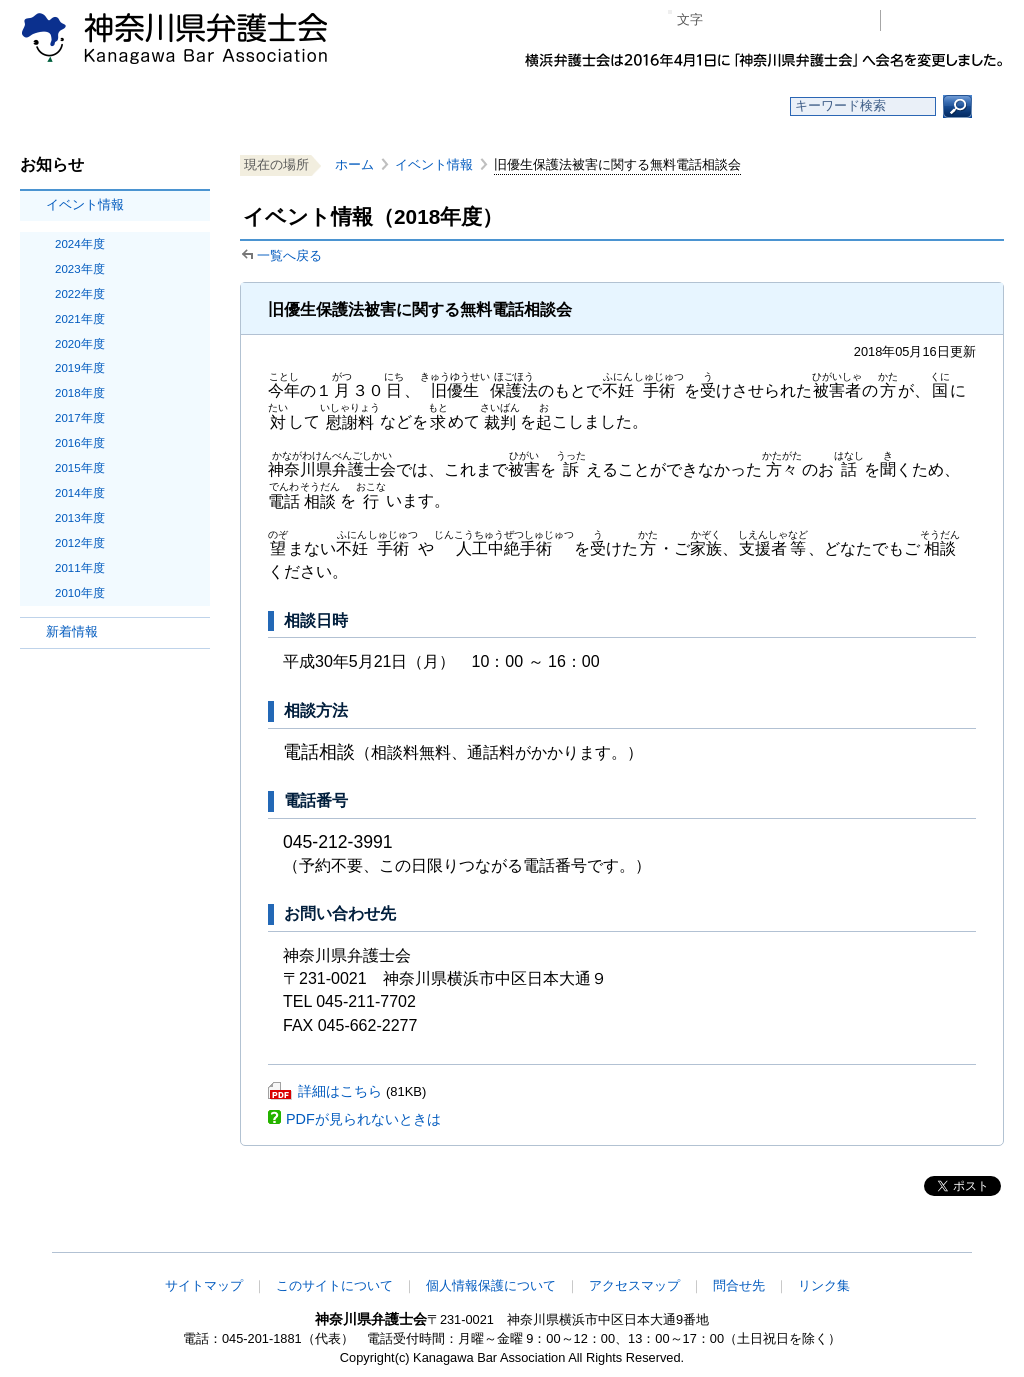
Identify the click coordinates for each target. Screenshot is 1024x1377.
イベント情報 (85, 204)
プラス (787, 20)
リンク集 (824, 1285)
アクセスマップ (634, 1285)
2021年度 (80, 319)
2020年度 (80, 344)
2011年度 (80, 568)
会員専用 (947, 20)
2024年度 (80, 244)
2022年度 (80, 294)
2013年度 (80, 518)
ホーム (124, 106)
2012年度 (80, 543)
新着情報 (72, 631)
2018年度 (80, 393)
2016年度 (80, 443)
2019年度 (80, 368)
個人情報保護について (491, 1285)
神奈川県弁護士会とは (414, 106)
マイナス (726, 20)
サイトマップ (204, 1285)
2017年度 (80, 418)
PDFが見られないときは (363, 1119)
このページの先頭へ (941, 1239)
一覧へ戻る (289, 255)
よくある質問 (705, 106)
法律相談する (559, 106)
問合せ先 (739, 1285)
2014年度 (80, 493)
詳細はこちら (340, 1091)
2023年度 (80, 269)
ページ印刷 (836, 20)
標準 (757, 20)
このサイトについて (334, 1285)
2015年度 (80, 468)
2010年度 (80, 593)
